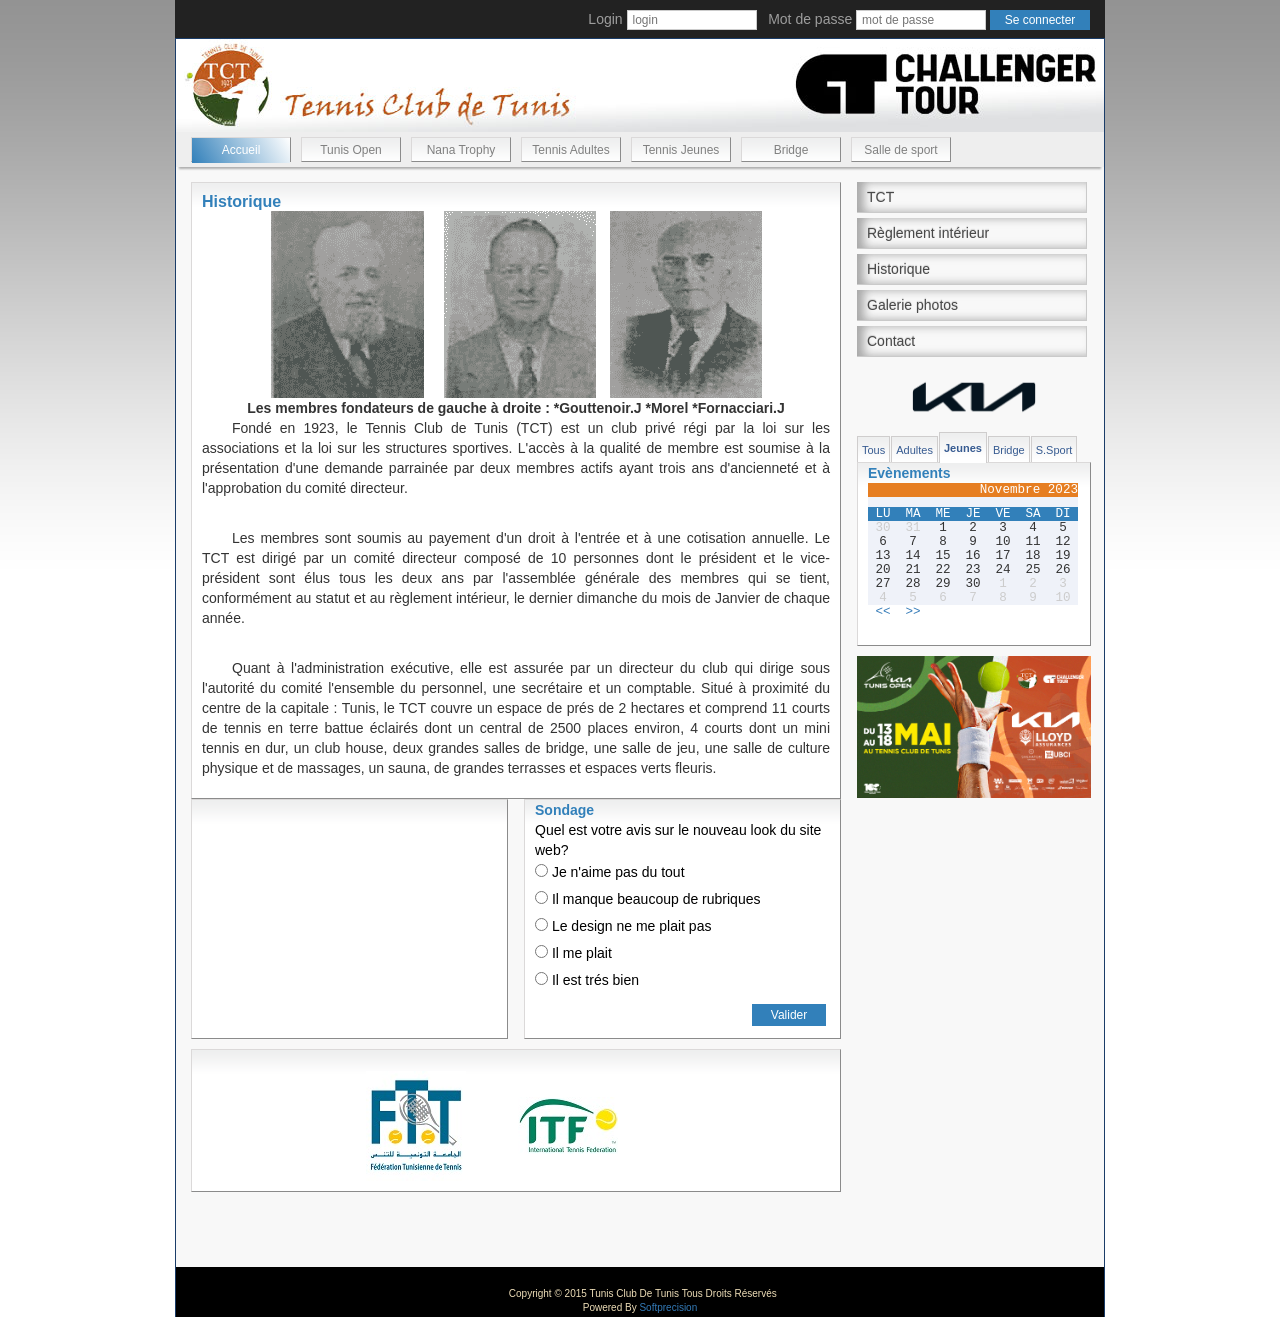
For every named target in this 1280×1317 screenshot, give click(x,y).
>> (912, 612)
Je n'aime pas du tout (610, 872)
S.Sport (1054, 450)
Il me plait (573, 953)
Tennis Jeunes (681, 150)
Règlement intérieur (928, 233)
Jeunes (963, 448)
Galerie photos (912, 305)
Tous (873, 450)
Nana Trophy (461, 150)
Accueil (241, 150)
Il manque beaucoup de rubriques (647, 899)
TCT (880, 197)
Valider (789, 1015)
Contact (891, 341)
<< (882, 612)
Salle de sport (900, 150)
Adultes (914, 450)
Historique (898, 269)
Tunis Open (351, 150)
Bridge (791, 150)
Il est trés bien (587, 980)
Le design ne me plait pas (623, 926)
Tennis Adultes (570, 150)
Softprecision (668, 1307)
